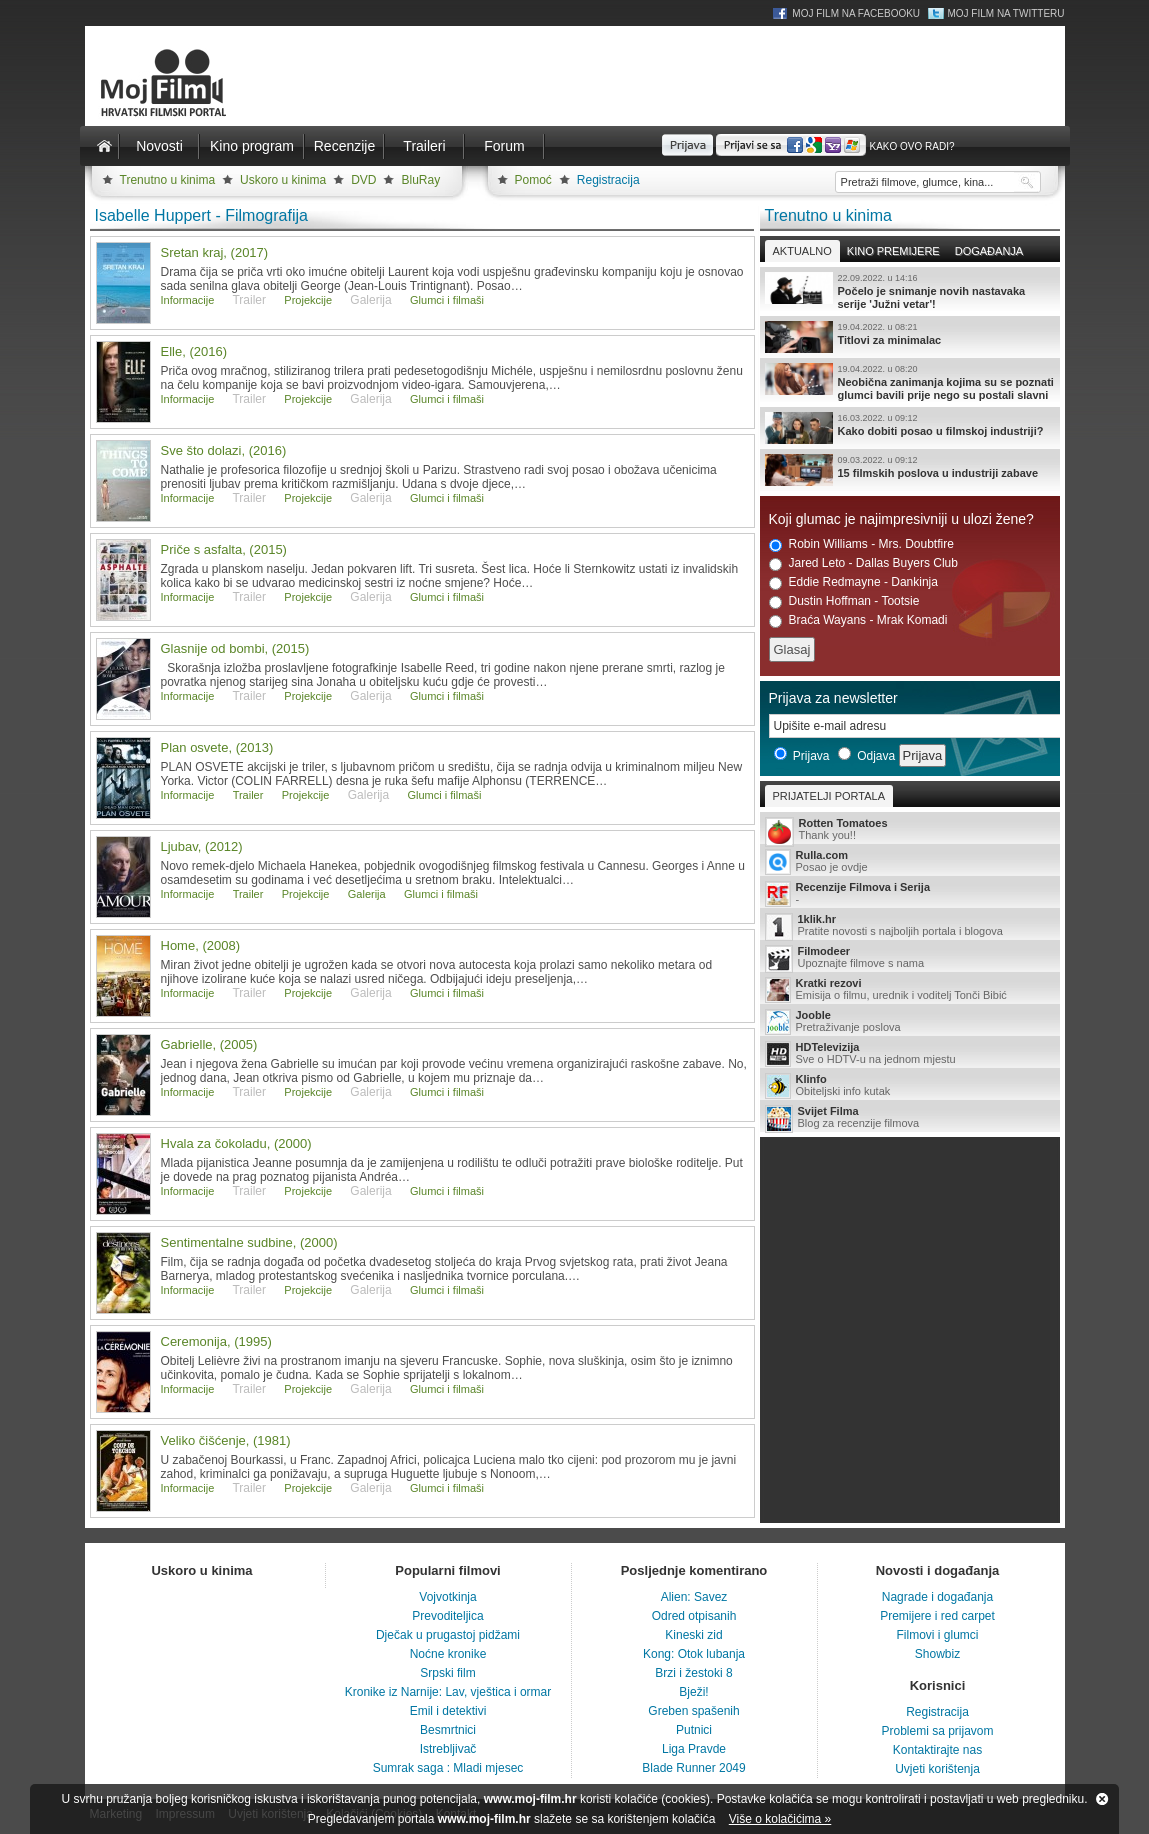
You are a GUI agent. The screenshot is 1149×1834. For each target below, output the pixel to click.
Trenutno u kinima (168, 180)
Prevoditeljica (447, 1616)
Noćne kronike (448, 1654)
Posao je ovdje (910, 862)
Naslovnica (105, 146)
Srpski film (447, 1673)
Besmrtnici (448, 1730)
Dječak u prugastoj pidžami (448, 1635)
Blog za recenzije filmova (910, 1118)
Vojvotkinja (447, 1597)
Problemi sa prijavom (937, 1731)
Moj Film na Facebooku (856, 13)
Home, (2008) (200, 945)
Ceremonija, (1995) (216, 1341)
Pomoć (533, 180)
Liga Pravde (694, 1749)
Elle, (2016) (194, 351)
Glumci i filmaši (447, 300)
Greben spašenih (693, 1711)
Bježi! (693, 1692)
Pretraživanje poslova (910, 1022)
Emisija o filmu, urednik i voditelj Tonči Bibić (910, 990)
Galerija (367, 894)
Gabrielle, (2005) (209, 1044)
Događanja (989, 251)
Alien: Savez (694, 1597)
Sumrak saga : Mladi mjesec (448, 1768)
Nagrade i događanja (937, 1597)
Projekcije (308, 300)
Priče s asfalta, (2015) (224, 549)
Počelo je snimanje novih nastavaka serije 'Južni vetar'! (910, 291)
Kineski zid (693, 1635)
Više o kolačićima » (780, 1819)
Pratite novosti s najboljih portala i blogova (910, 926)
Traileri (424, 146)
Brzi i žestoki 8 (693, 1673)
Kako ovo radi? (911, 146)
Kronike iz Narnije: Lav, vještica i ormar (448, 1692)
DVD (363, 180)
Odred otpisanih (694, 1616)
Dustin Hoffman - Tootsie (844, 601)
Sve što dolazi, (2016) (224, 450)
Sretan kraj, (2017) (215, 252)
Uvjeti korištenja (937, 1769)
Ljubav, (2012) (202, 846)
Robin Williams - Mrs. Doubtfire (861, 544)
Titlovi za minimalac (910, 337)
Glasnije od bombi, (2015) (235, 648)
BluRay (420, 180)
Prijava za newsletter (833, 698)
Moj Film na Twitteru (1005, 13)
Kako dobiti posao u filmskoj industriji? (910, 428)
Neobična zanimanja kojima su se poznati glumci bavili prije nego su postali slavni (910, 382)
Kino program (252, 146)
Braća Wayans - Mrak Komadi (858, 620)
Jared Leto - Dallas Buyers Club (863, 563)
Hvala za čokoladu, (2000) (236, 1143)
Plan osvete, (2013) (217, 747)
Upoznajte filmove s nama (910, 958)
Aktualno (802, 251)
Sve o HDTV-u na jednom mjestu (910, 1054)
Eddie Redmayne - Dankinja (853, 582)
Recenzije (344, 146)
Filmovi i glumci (937, 1635)
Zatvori (1102, 1799)
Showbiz (937, 1654)
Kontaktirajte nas (937, 1750)
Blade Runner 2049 (693, 1768)
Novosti (159, 146)
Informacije (188, 300)
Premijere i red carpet (937, 1616)
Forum (504, 146)
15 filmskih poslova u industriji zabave (910, 470)
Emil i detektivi (448, 1711)
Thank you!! (910, 830)
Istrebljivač (448, 1749)
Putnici (694, 1730)
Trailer (248, 795)
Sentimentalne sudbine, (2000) (249, 1242)
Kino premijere (893, 251)
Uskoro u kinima (283, 180)
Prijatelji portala (829, 796)
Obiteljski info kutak (910, 1086)
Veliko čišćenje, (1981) (226, 1440)
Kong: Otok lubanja (694, 1654)
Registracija (608, 180)
